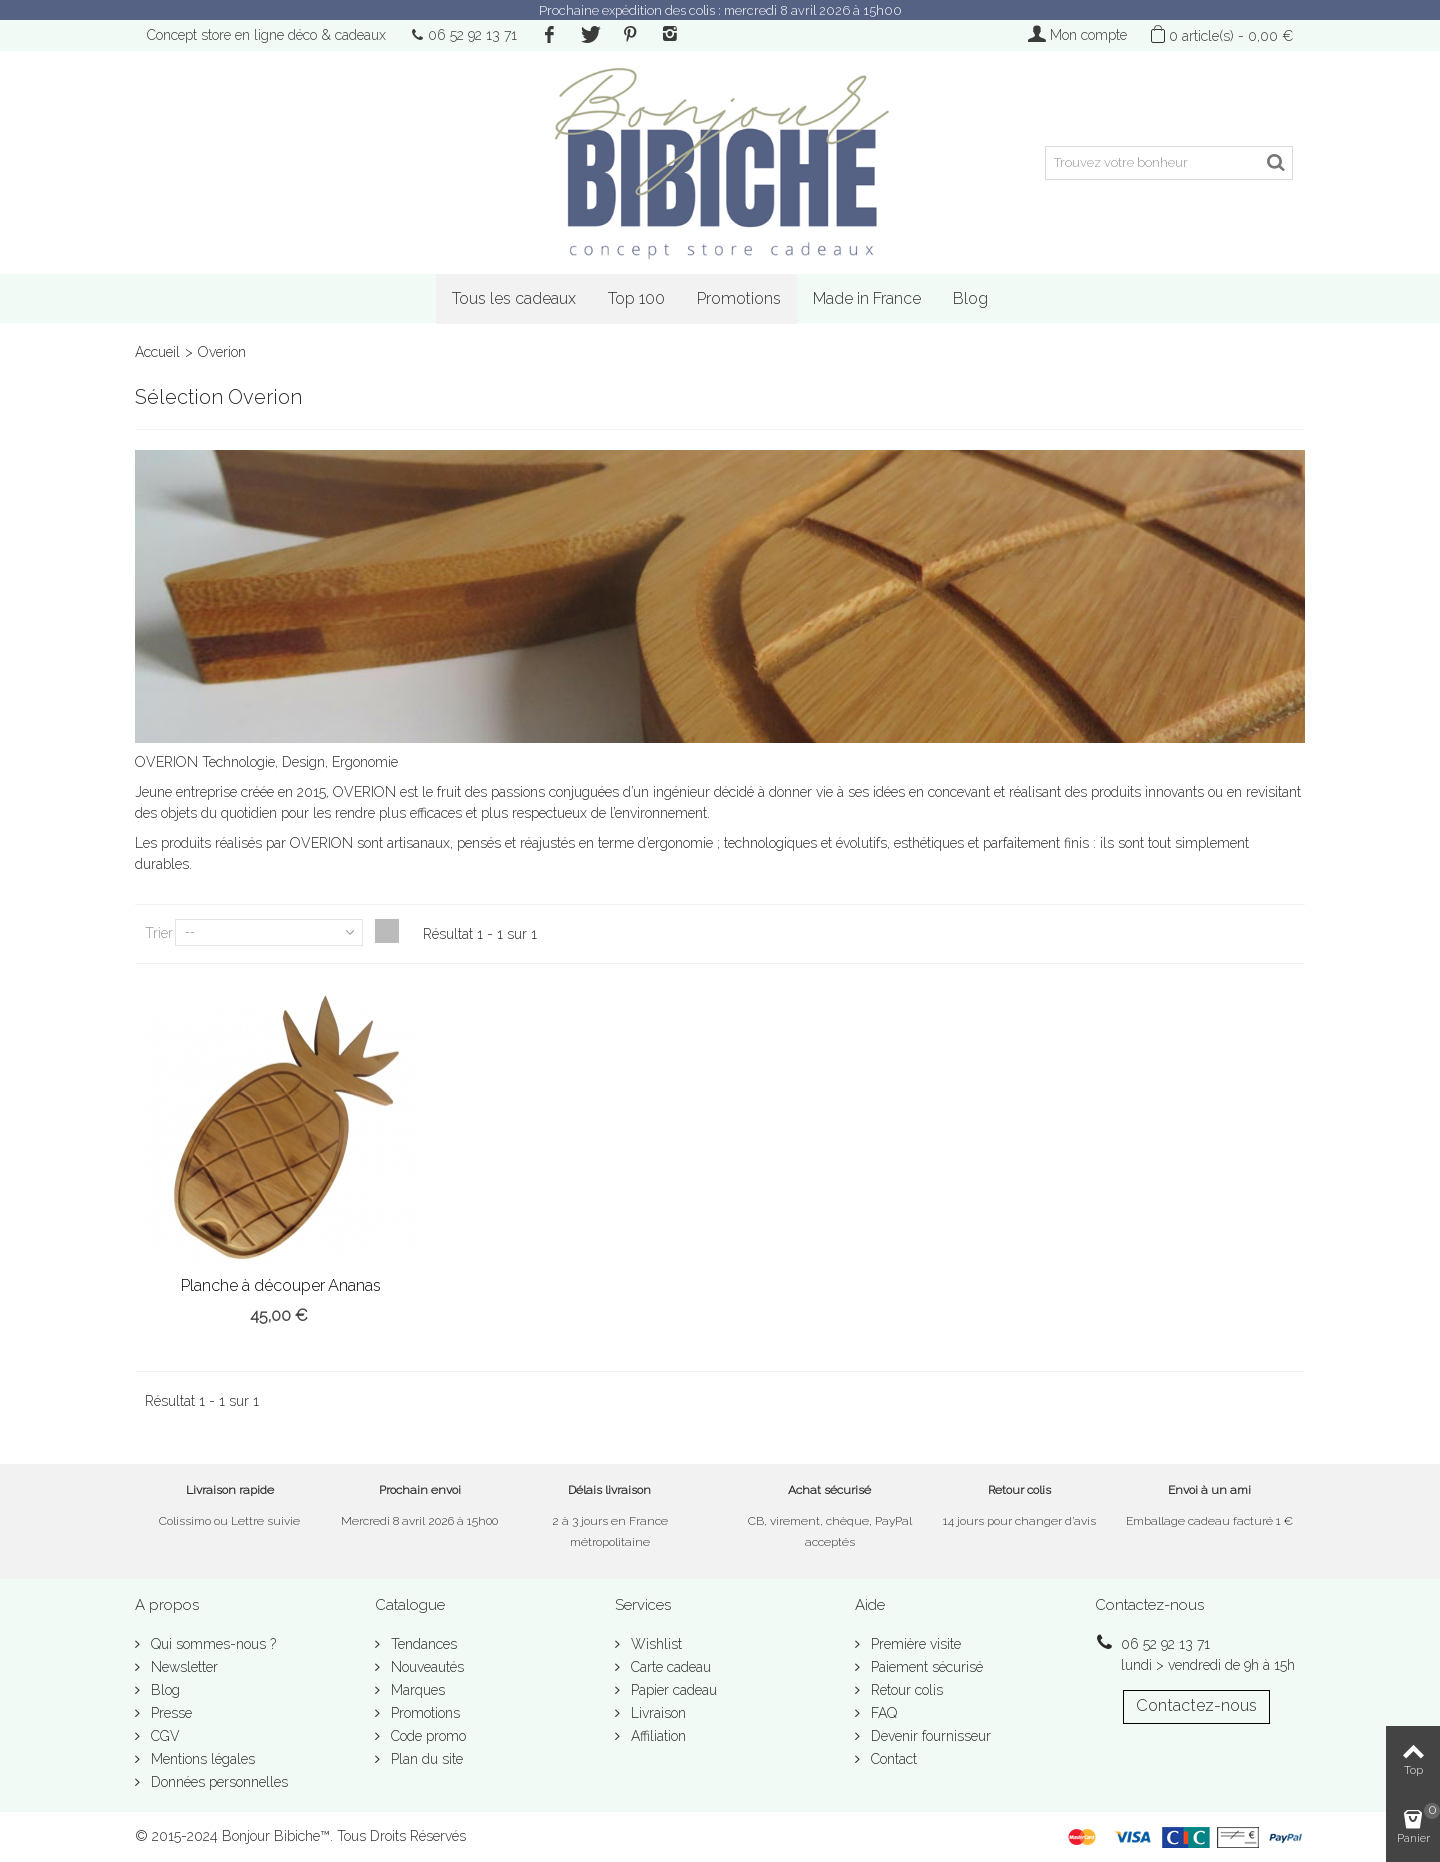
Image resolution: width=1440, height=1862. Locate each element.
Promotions (739, 298)
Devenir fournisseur (929, 1736)
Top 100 (636, 298)
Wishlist (654, 1644)
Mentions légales (201, 1759)
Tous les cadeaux (514, 298)
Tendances (422, 1644)
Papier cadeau (672, 1690)
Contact (892, 1759)
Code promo (426, 1736)
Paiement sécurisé (925, 1667)
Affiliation (656, 1736)
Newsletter (182, 1667)
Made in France (867, 298)
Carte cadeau (669, 1667)
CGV (163, 1736)
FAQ (882, 1713)
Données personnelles (217, 1782)
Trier (159, 933)
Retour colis (905, 1690)
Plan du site (425, 1759)
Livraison (656, 1713)
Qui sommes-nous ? (211, 1644)
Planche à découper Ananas (281, 1285)
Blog (970, 298)
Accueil (157, 352)
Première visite (914, 1644)
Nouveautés (425, 1667)
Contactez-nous (1196, 1705)
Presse (169, 1713)
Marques (416, 1690)
